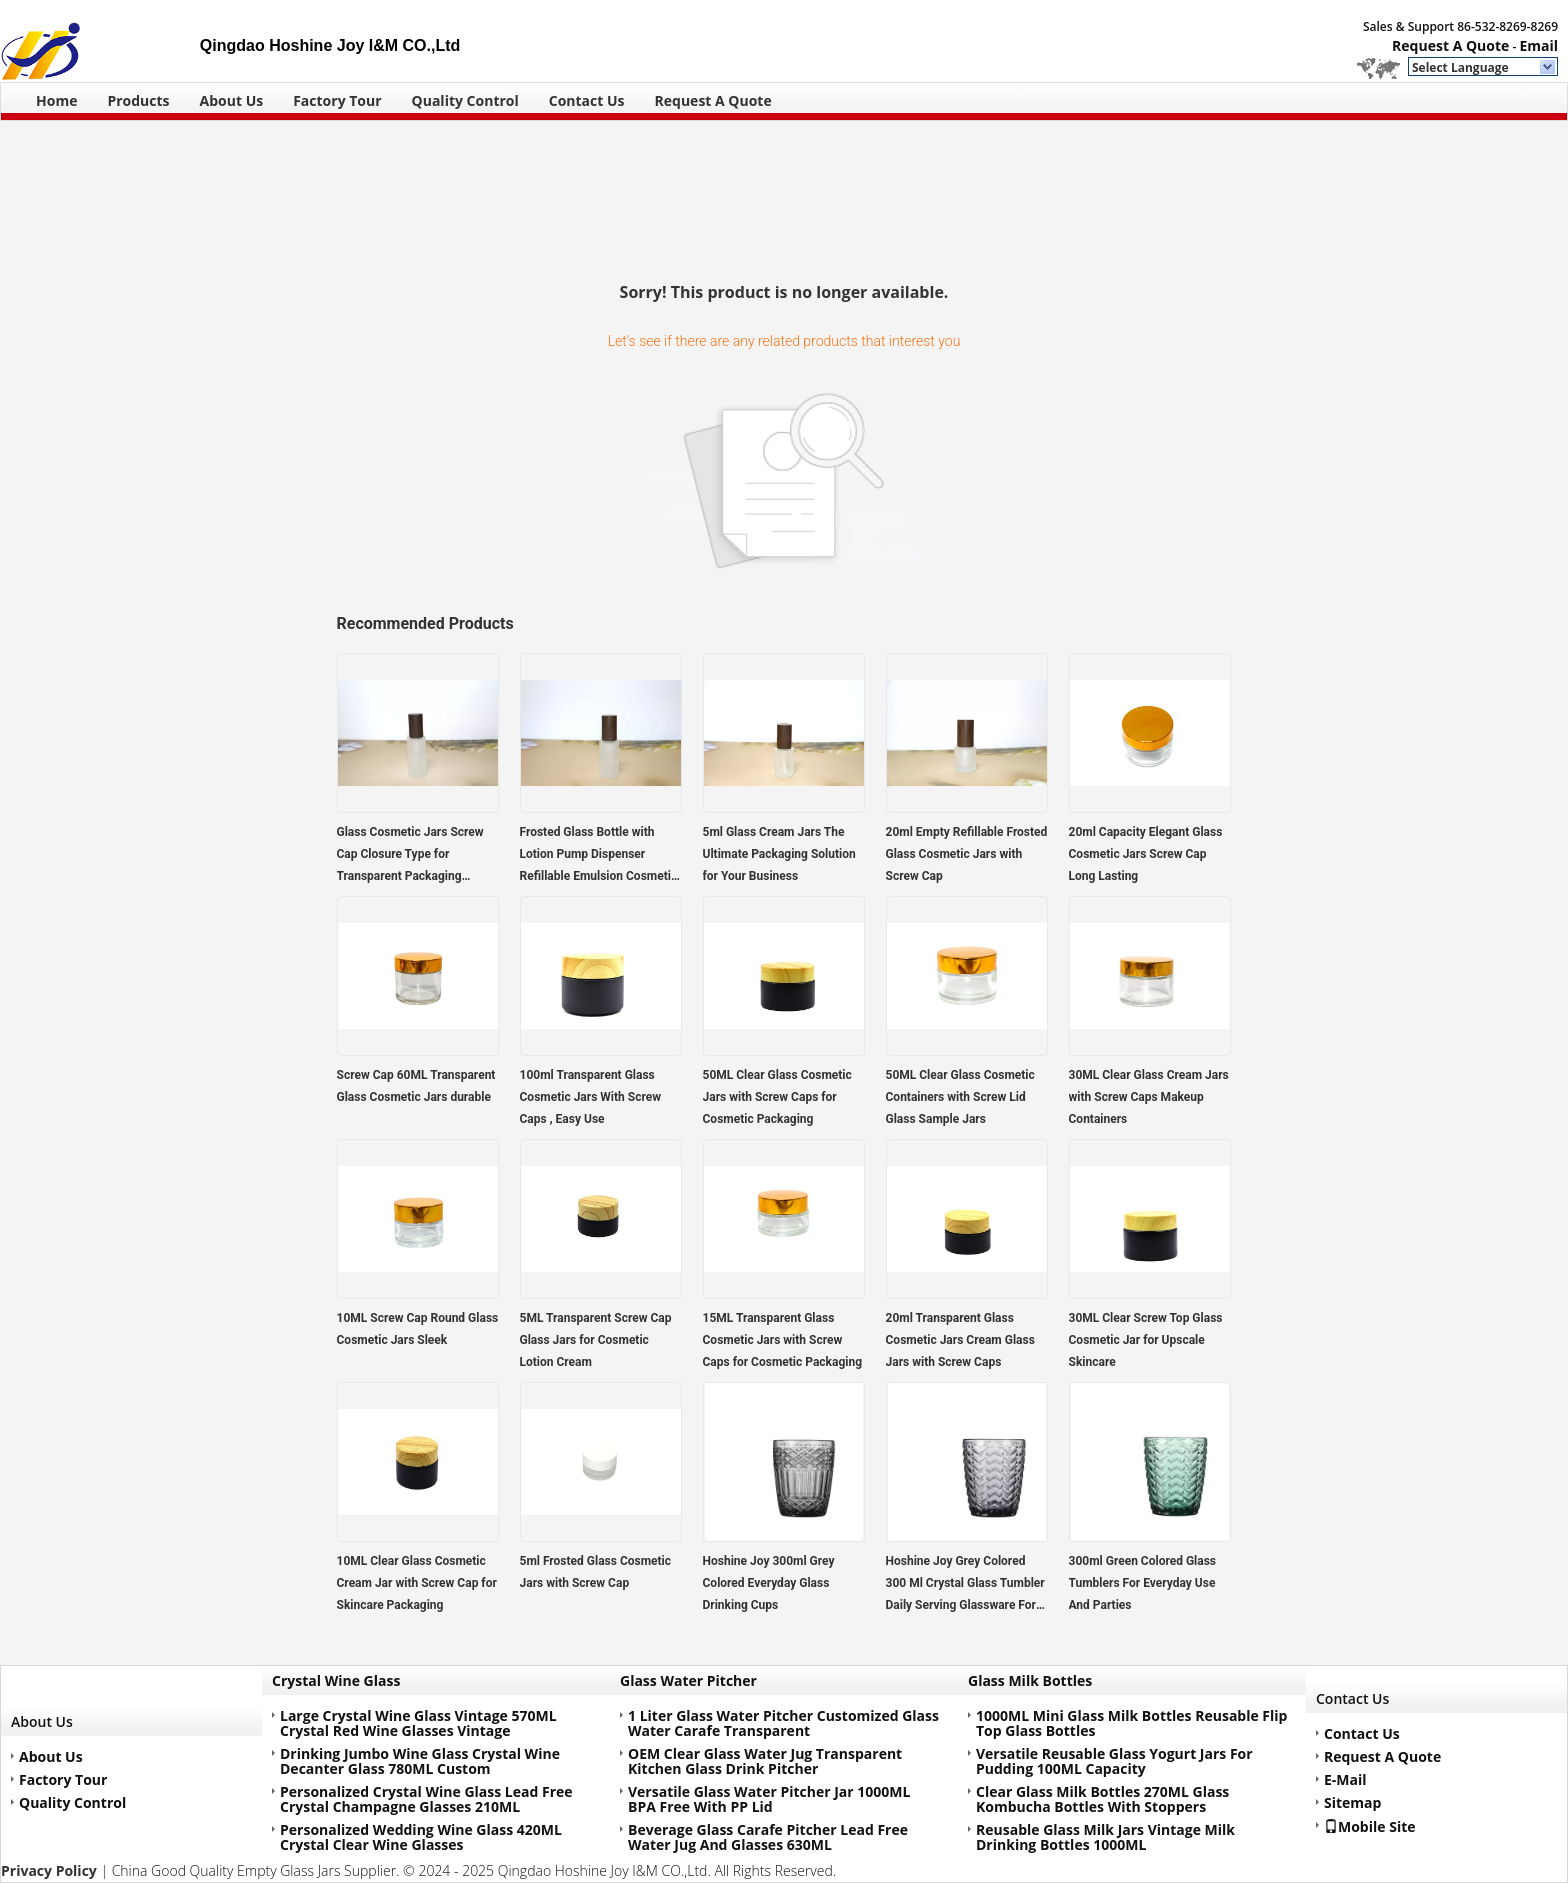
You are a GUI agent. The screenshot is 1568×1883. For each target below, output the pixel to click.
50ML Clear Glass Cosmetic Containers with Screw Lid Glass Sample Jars (960, 1097)
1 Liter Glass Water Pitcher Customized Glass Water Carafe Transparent (783, 1723)
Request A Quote (1450, 45)
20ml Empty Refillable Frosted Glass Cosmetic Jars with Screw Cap (967, 854)
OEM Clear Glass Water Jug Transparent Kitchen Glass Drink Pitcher (765, 1761)
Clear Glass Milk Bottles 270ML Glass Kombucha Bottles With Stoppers (1102, 1799)
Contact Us (587, 100)
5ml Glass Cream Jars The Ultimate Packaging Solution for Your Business (779, 854)
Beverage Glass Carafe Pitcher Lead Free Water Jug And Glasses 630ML (768, 1837)
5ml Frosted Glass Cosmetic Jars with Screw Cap (596, 1572)
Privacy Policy (49, 1870)
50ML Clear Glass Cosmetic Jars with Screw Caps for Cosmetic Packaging (777, 1097)
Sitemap (1352, 1802)
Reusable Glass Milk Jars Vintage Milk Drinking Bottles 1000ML (1105, 1837)
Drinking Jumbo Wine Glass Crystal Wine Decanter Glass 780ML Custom (420, 1761)
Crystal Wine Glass (336, 1680)
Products (138, 100)
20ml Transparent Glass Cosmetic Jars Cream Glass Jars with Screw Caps (960, 1340)
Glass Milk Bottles (1030, 1680)
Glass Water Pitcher (688, 1680)
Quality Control (465, 100)
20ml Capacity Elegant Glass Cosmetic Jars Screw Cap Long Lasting (1146, 854)
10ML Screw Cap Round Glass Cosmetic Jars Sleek (418, 1329)
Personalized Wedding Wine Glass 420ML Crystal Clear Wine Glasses (421, 1837)
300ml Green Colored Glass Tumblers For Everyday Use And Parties (1143, 1583)
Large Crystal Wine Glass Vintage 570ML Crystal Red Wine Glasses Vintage (418, 1723)
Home (56, 100)
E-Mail (1345, 1779)
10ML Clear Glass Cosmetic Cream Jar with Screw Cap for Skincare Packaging (417, 1583)
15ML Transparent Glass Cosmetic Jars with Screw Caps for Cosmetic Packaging (783, 1340)
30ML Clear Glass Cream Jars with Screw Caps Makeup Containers (1149, 1097)
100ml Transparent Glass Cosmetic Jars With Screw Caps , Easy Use (590, 1097)
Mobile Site (1370, 1826)
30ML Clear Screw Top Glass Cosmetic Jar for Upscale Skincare (1146, 1340)
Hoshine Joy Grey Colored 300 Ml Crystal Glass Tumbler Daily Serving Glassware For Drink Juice (965, 1585)
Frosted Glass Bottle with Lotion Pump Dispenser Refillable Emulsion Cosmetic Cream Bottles (599, 856)
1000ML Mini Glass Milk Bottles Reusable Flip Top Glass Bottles (1131, 1723)
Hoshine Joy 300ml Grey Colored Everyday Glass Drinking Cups (769, 1583)
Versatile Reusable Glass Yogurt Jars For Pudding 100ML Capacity (1114, 1761)
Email (1538, 45)
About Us (232, 100)
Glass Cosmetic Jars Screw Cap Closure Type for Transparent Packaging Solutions (410, 856)
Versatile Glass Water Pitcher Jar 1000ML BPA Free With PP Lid (769, 1799)
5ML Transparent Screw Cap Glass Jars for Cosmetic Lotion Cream (596, 1340)
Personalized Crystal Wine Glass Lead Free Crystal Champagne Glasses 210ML (426, 1799)
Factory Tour (337, 100)
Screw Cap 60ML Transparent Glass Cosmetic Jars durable (416, 1086)
